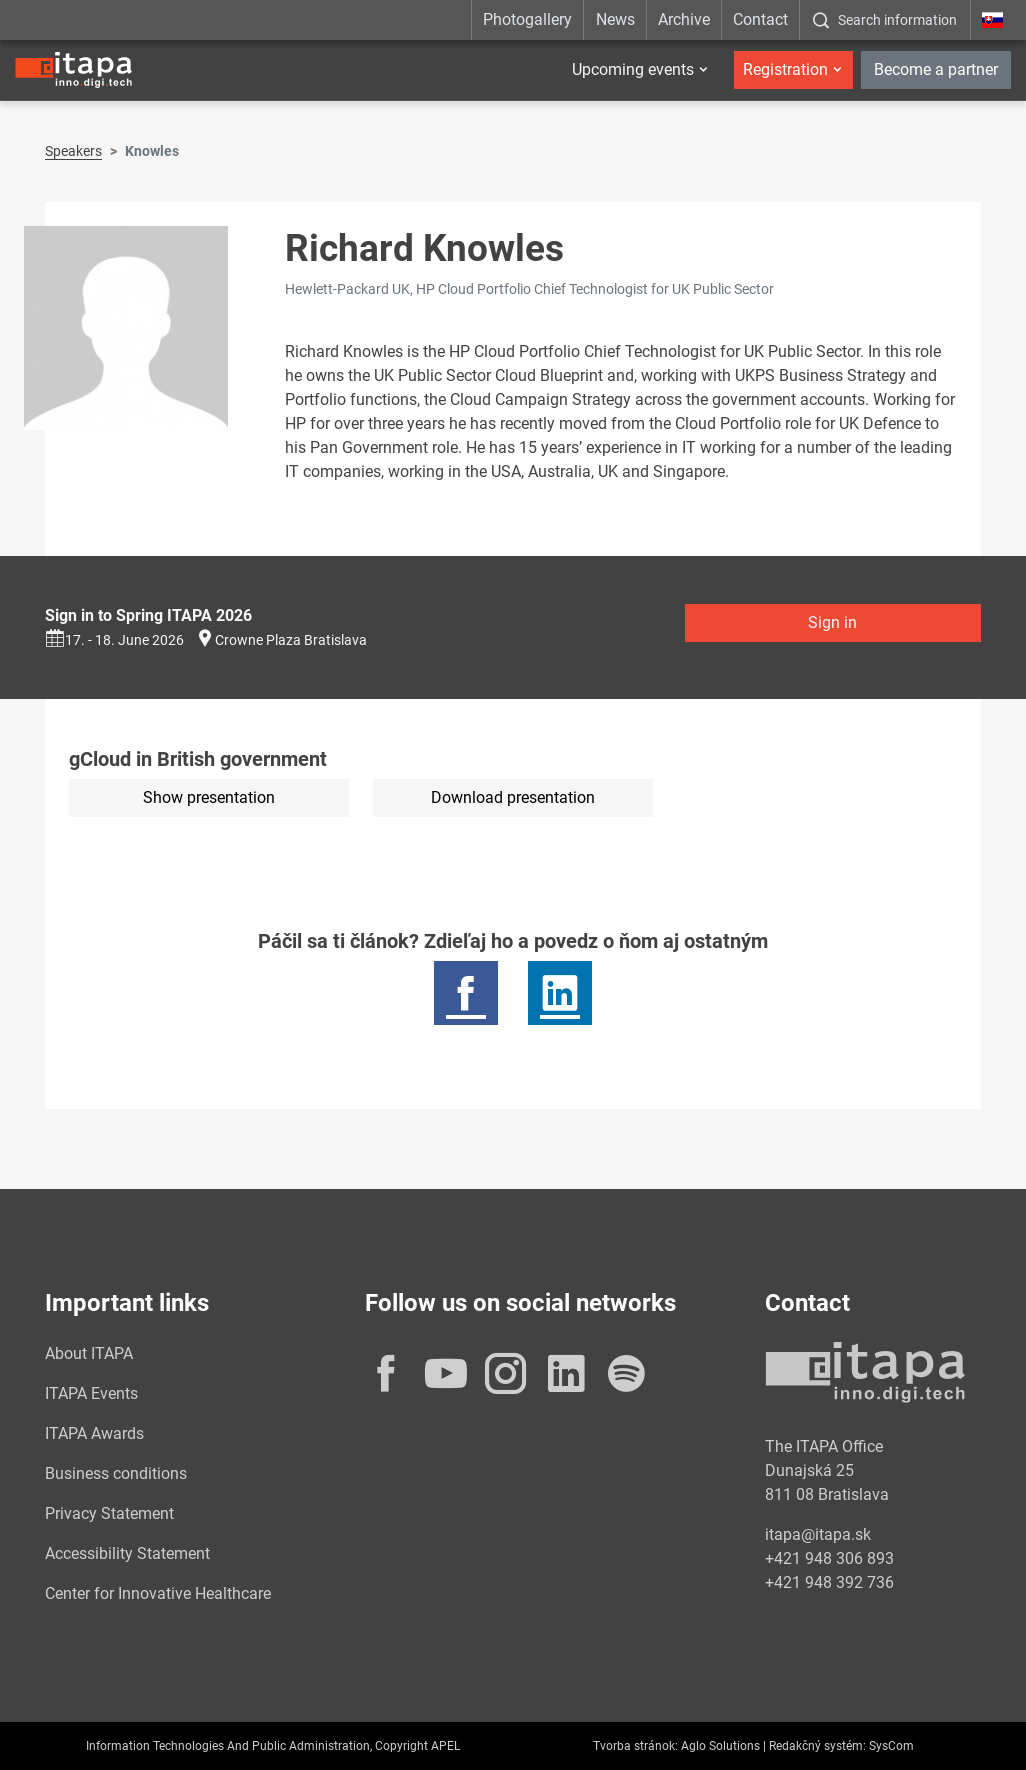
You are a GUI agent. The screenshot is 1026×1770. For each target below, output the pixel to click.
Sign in (832, 622)
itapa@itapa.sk (818, 1534)
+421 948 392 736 (829, 1582)
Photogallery (527, 19)
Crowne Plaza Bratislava (291, 640)
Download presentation (513, 797)
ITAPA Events (91, 1393)
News (615, 19)
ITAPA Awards (94, 1433)
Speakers (73, 151)
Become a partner (936, 69)
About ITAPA (89, 1353)
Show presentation (209, 797)
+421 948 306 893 (829, 1558)
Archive (684, 19)
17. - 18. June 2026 (114, 640)
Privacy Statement (109, 1513)
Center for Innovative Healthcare (158, 1593)
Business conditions (116, 1473)
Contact (760, 19)
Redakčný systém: (817, 1746)
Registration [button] (785, 69)
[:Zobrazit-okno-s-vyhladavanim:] (884, 20)
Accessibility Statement (127, 1553)
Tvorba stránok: (635, 1746)
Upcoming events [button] (633, 69)
